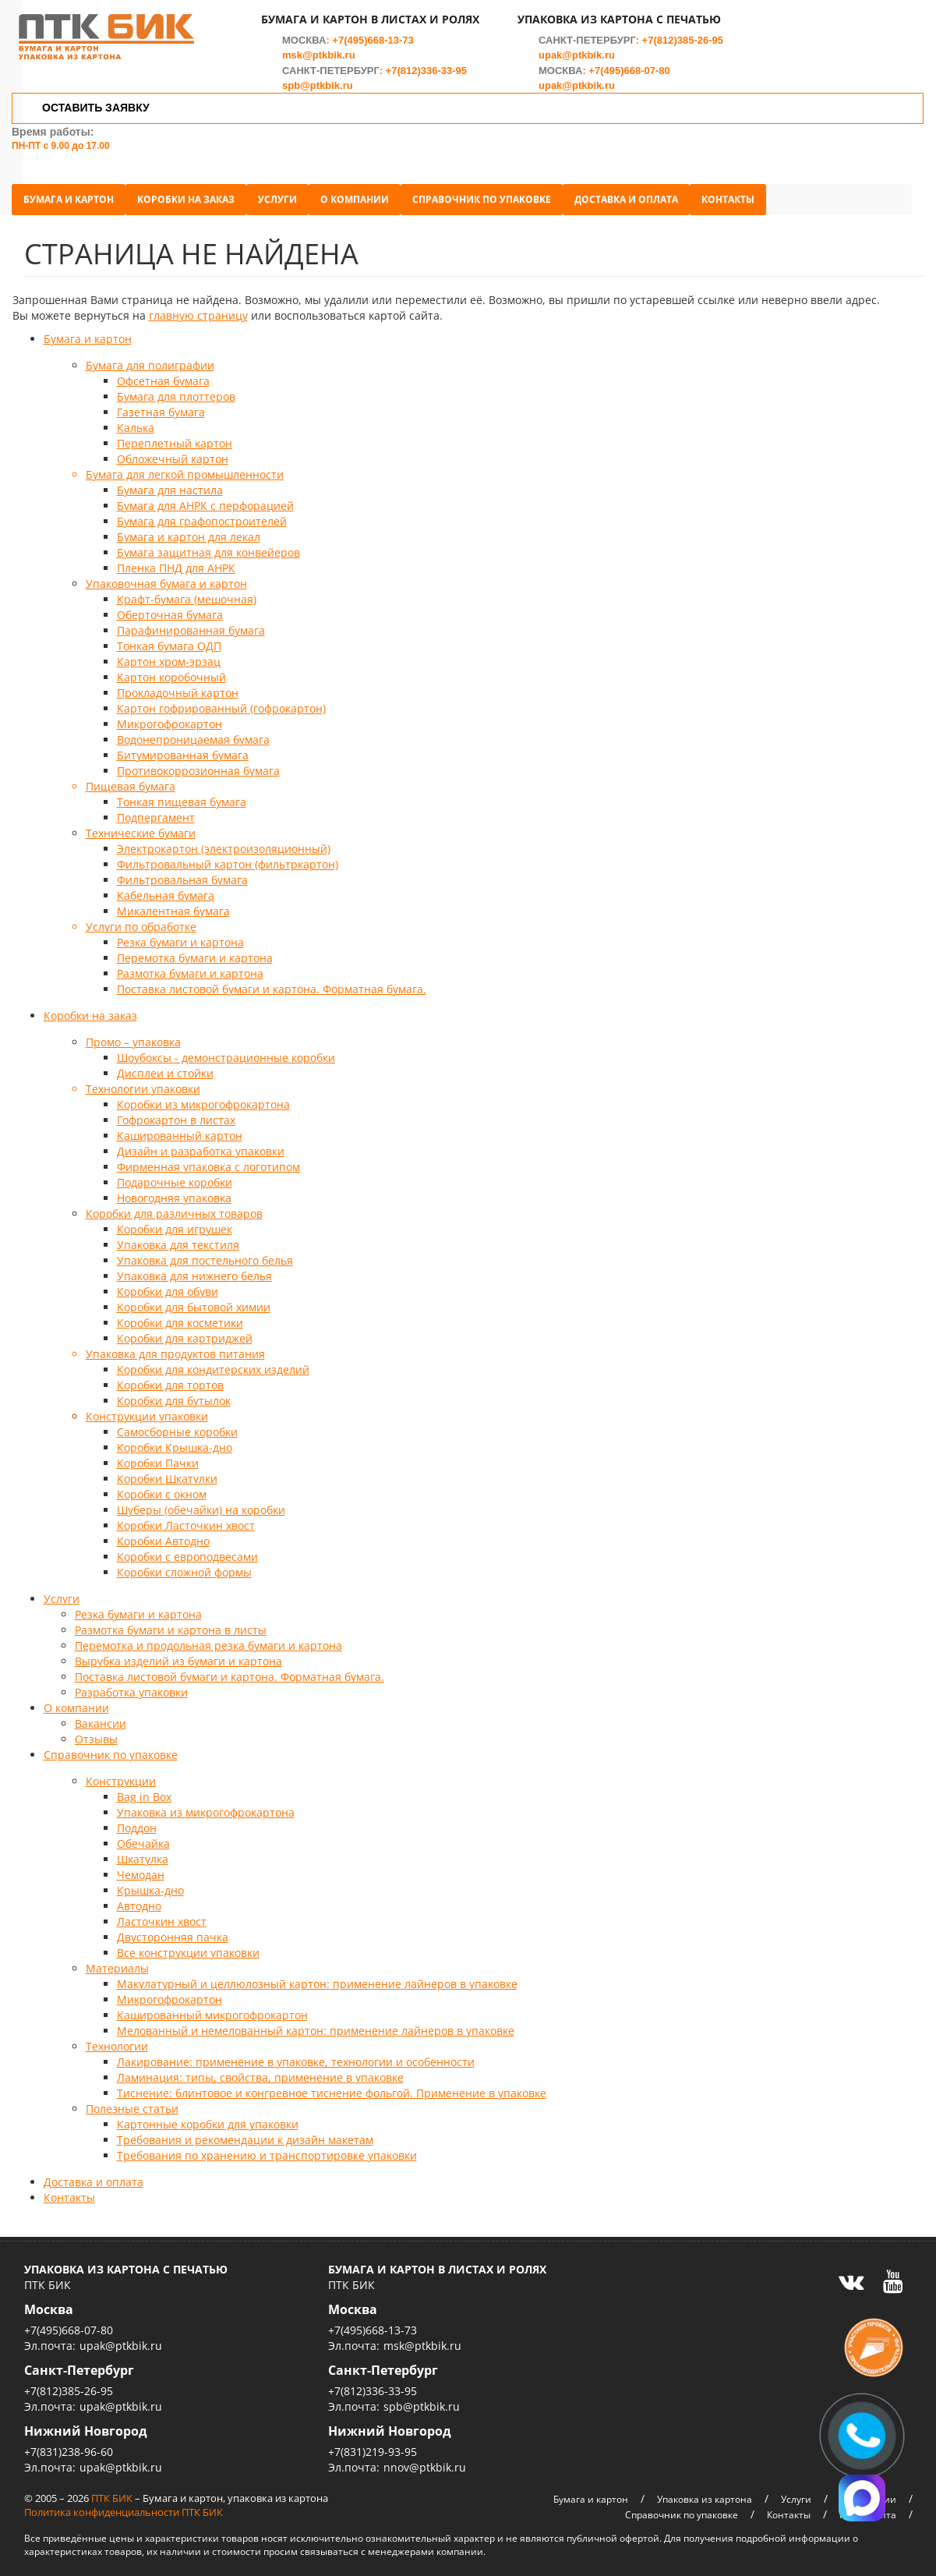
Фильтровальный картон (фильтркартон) (227, 857)
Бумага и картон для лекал (188, 529)
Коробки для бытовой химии (193, 1300)
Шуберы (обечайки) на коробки (201, 1502)
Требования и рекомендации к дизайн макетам (245, 2132)
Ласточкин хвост (162, 1914)
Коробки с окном (162, 1487)
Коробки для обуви (167, 1284)
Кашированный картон (179, 1128)
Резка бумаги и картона (180, 935)
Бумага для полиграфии (150, 358)
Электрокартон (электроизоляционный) (223, 841)
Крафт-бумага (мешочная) (186, 592)
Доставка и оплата (639, 192)
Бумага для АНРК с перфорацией (205, 498)
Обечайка (143, 1836)
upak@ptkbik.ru (577, 63)
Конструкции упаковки (147, 1409)
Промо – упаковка (133, 1035)
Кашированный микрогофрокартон (212, 2008)
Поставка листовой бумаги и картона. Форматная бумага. (271, 982)
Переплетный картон (174, 436)
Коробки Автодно (163, 1534)
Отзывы (96, 1732)
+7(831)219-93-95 (372, 2444)
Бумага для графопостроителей (202, 514)
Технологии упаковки (143, 1081)
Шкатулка (142, 1852)
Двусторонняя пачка (172, 1930)
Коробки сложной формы (184, 1565)
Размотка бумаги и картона (190, 966)
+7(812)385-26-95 (682, 49)
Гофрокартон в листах (176, 1113)
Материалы (117, 1961)
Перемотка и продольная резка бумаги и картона (208, 1638)
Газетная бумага (161, 405)
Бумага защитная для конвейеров (208, 545)
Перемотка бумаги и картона (195, 950)
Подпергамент (156, 810)
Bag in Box (144, 1789)
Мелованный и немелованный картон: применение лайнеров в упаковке (315, 2023)
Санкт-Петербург (79, 2363)
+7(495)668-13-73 (373, 49)
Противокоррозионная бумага (198, 763)
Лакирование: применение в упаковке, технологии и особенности (296, 2054)
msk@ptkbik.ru (319, 63)
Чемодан (140, 1867)
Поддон (137, 1820)
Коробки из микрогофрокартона (203, 1097)
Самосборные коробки (177, 1424)
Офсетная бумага (163, 373)
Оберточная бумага (170, 607)
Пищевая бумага (130, 779)
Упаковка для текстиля (178, 1237)
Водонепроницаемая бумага (193, 732)
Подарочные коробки (174, 1175)
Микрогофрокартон (169, 716)
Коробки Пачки (158, 1456)
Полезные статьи (132, 2101)
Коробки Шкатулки (167, 1471)
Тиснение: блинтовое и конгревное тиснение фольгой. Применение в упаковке (331, 2086)
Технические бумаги (141, 826)
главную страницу (198, 308)
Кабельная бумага (165, 888)
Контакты (740, 192)
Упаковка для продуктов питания (175, 1346)
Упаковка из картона (704, 2492)
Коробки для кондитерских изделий (213, 1362)
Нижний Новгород (85, 2424)
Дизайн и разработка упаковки (200, 1144)
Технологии (117, 2039)
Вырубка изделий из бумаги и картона (178, 1654)
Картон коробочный (171, 670)
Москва (48, 2302)
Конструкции (121, 1774)
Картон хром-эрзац (169, 654)
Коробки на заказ (198, 192)
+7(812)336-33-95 (426, 79)
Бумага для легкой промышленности (185, 467)
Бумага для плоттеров (176, 389)
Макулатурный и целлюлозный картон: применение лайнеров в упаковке (317, 1976)
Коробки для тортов (170, 1378)
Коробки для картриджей (185, 1331)
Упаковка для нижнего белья (194, 1268)
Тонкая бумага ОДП (169, 639)
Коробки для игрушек (174, 1222)
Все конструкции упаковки (188, 1945)
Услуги (289, 192)
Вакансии (100, 1716)
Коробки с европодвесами (187, 1549)
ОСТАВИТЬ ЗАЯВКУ (96, 116)
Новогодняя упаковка (174, 1191)
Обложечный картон (172, 451)
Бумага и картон (81, 192)
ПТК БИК (111, 2491)
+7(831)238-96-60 (68, 2444)
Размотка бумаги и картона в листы (171, 1622)
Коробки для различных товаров (174, 1206)
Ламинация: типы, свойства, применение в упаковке (260, 2070)
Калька (135, 420)
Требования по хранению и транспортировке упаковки (267, 2148)
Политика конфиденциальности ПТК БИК (123, 2505)
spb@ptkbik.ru (318, 94)
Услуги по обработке (141, 919)
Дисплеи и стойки (165, 1066)
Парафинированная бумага (191, 623)
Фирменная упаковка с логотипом (208, 1159)
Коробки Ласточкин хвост (186, 1518)
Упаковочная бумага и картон (166, 576)
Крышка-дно (150, 1883)
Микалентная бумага (173, 904)
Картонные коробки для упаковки (207, 2117)
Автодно (139, 1898)
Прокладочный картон (177, 685)
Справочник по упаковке (494, 192)
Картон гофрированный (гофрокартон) (221, 701)
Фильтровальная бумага (182, 872)
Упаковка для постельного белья (205, 1253)
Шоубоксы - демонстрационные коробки (226, 1050)
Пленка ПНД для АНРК (176, 561)
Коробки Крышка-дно (174, 1440)
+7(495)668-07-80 (629, 79)
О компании (367, 192)
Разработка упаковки (131, 1685)
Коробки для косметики (180, 1315)
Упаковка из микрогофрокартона (206, 1805)
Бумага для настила (170, 483)
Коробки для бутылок (174, 1393)
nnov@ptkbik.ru (424, 2460)
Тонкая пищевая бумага (181, 794)
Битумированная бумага (183, 748)
